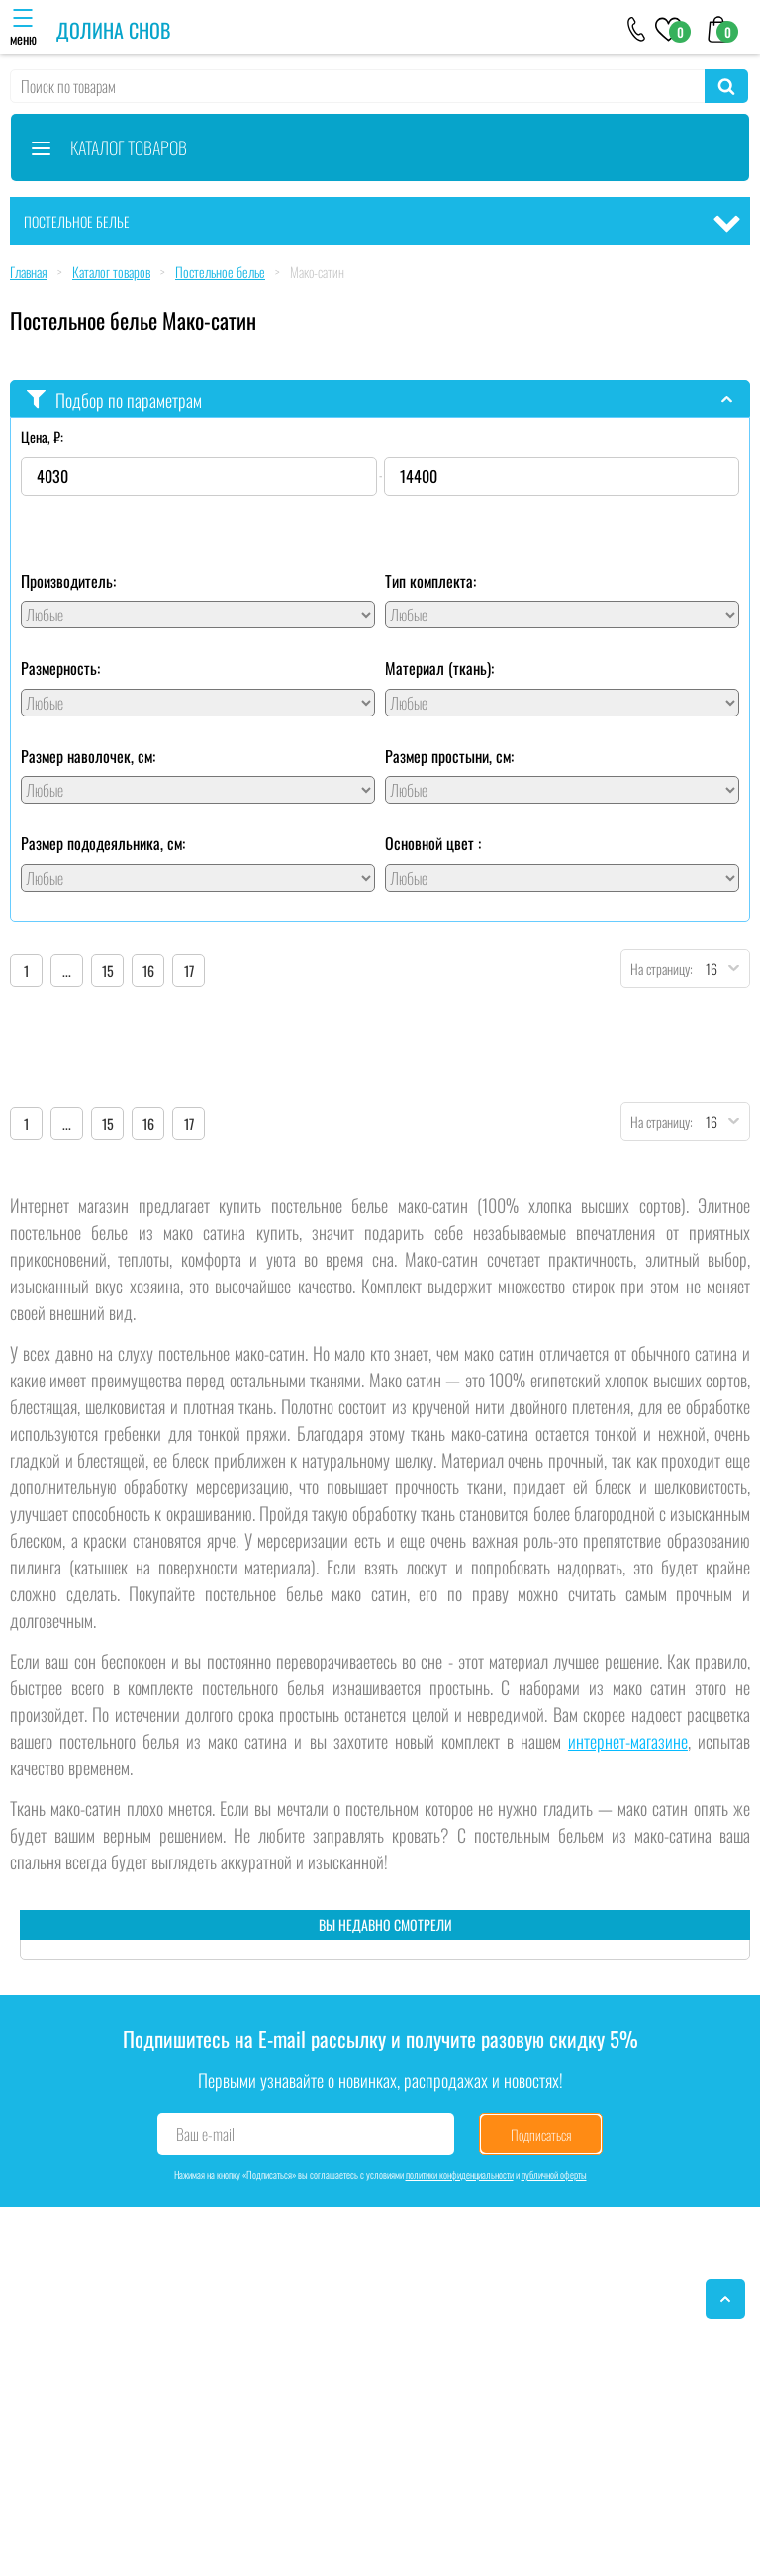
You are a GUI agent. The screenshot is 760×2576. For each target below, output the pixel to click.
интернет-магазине (628, 1741)
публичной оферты (554, 2174)
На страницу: (657, 968)
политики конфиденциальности (460, 2174)
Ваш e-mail (205, 2134)
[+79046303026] (636, 28)
